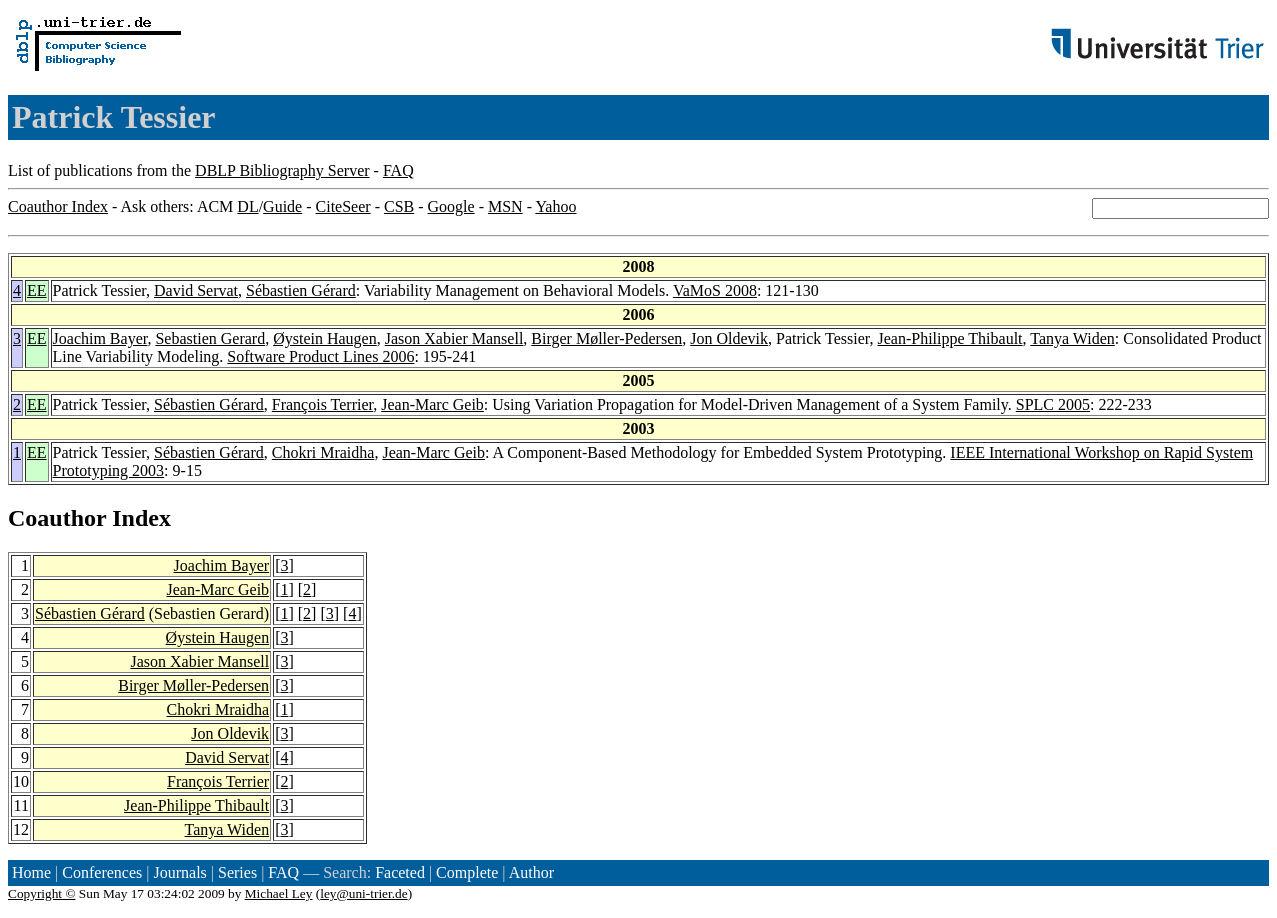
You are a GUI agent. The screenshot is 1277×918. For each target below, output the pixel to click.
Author (531, 872)
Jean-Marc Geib (432, 404)
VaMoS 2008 (715, 290)
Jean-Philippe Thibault (950, 338)
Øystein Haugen (325, 338)
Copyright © (42, 893)
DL (247, 206)
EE (37, 290)
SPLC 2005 (1053, 404)
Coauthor (57, 518)
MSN (505, 206)
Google (451, 206)
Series (237, 872)
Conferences (102, 872)
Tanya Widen (1072, 338)
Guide (282, 206)
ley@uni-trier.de (363, 893)
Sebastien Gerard (210, 338)
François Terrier (322, 404)
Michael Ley (279, 893)
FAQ (398, 170)
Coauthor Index (58, 206)
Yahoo (555, 206)
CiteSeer (343, 206)
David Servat (196, 290)
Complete (467, 872)
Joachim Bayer (100, 338)
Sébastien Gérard (301, 290)
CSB (399, 206)
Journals (179, 872)
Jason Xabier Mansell (454, 338)
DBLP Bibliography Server (282, 170)
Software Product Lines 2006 (320, 356)
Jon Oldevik (729, 338)
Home (31, 872)
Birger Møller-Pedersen (606, 338)
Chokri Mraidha (323, 452)
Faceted (400, 872)
